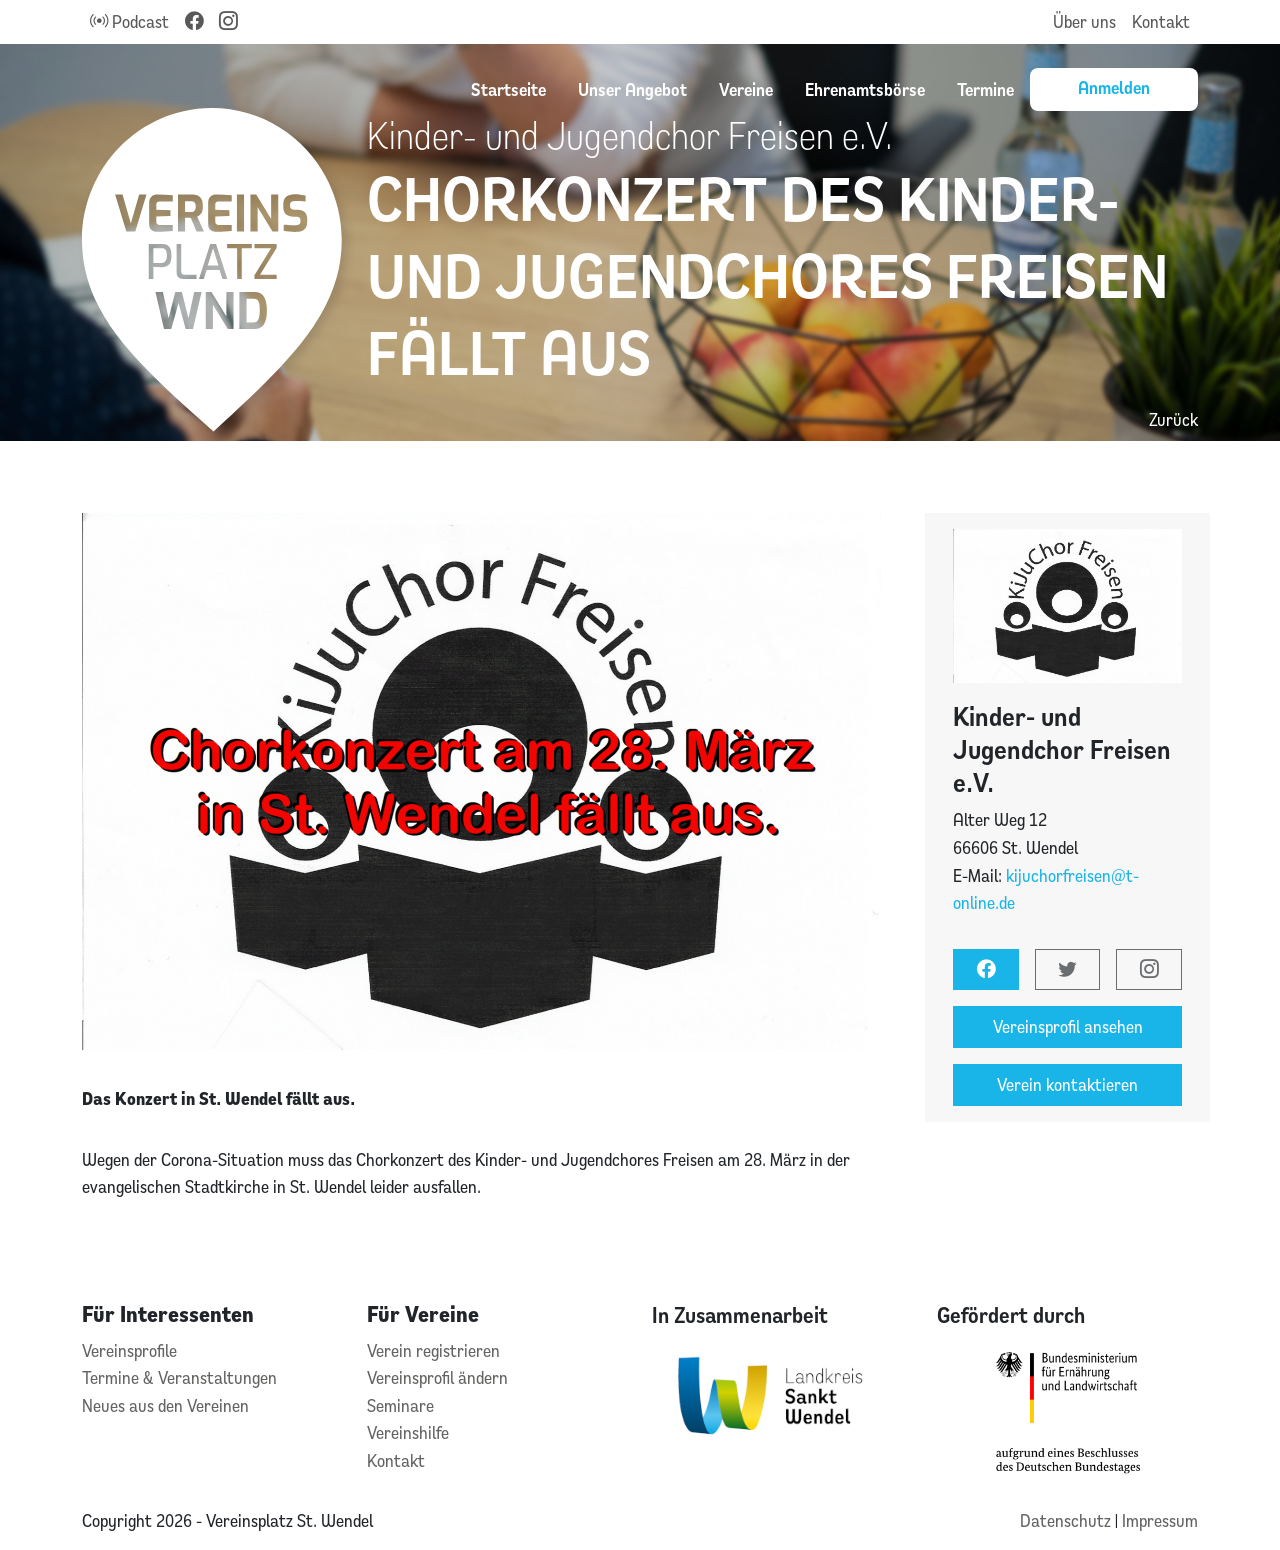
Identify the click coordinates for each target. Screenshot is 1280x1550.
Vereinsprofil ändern (437, 1377)
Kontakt (1161, 21)
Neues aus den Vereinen (165, 1405)
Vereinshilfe (408, 1432)
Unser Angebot (632, 89)
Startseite (508, 89)
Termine (985, 89)
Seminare (400, 1405)
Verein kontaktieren (1067, 1084)
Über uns (1084, 21)
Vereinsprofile (129, 1350)
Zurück (1173, 419)
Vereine (746, 89)
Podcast (129, 21)
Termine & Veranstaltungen (179, 1377)
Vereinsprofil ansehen (1068, 1026)
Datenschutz (1067, 1520)
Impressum (1160, 1520)
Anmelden (1114, 87)
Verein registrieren (433, 1350)
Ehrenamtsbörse (865, 89)
